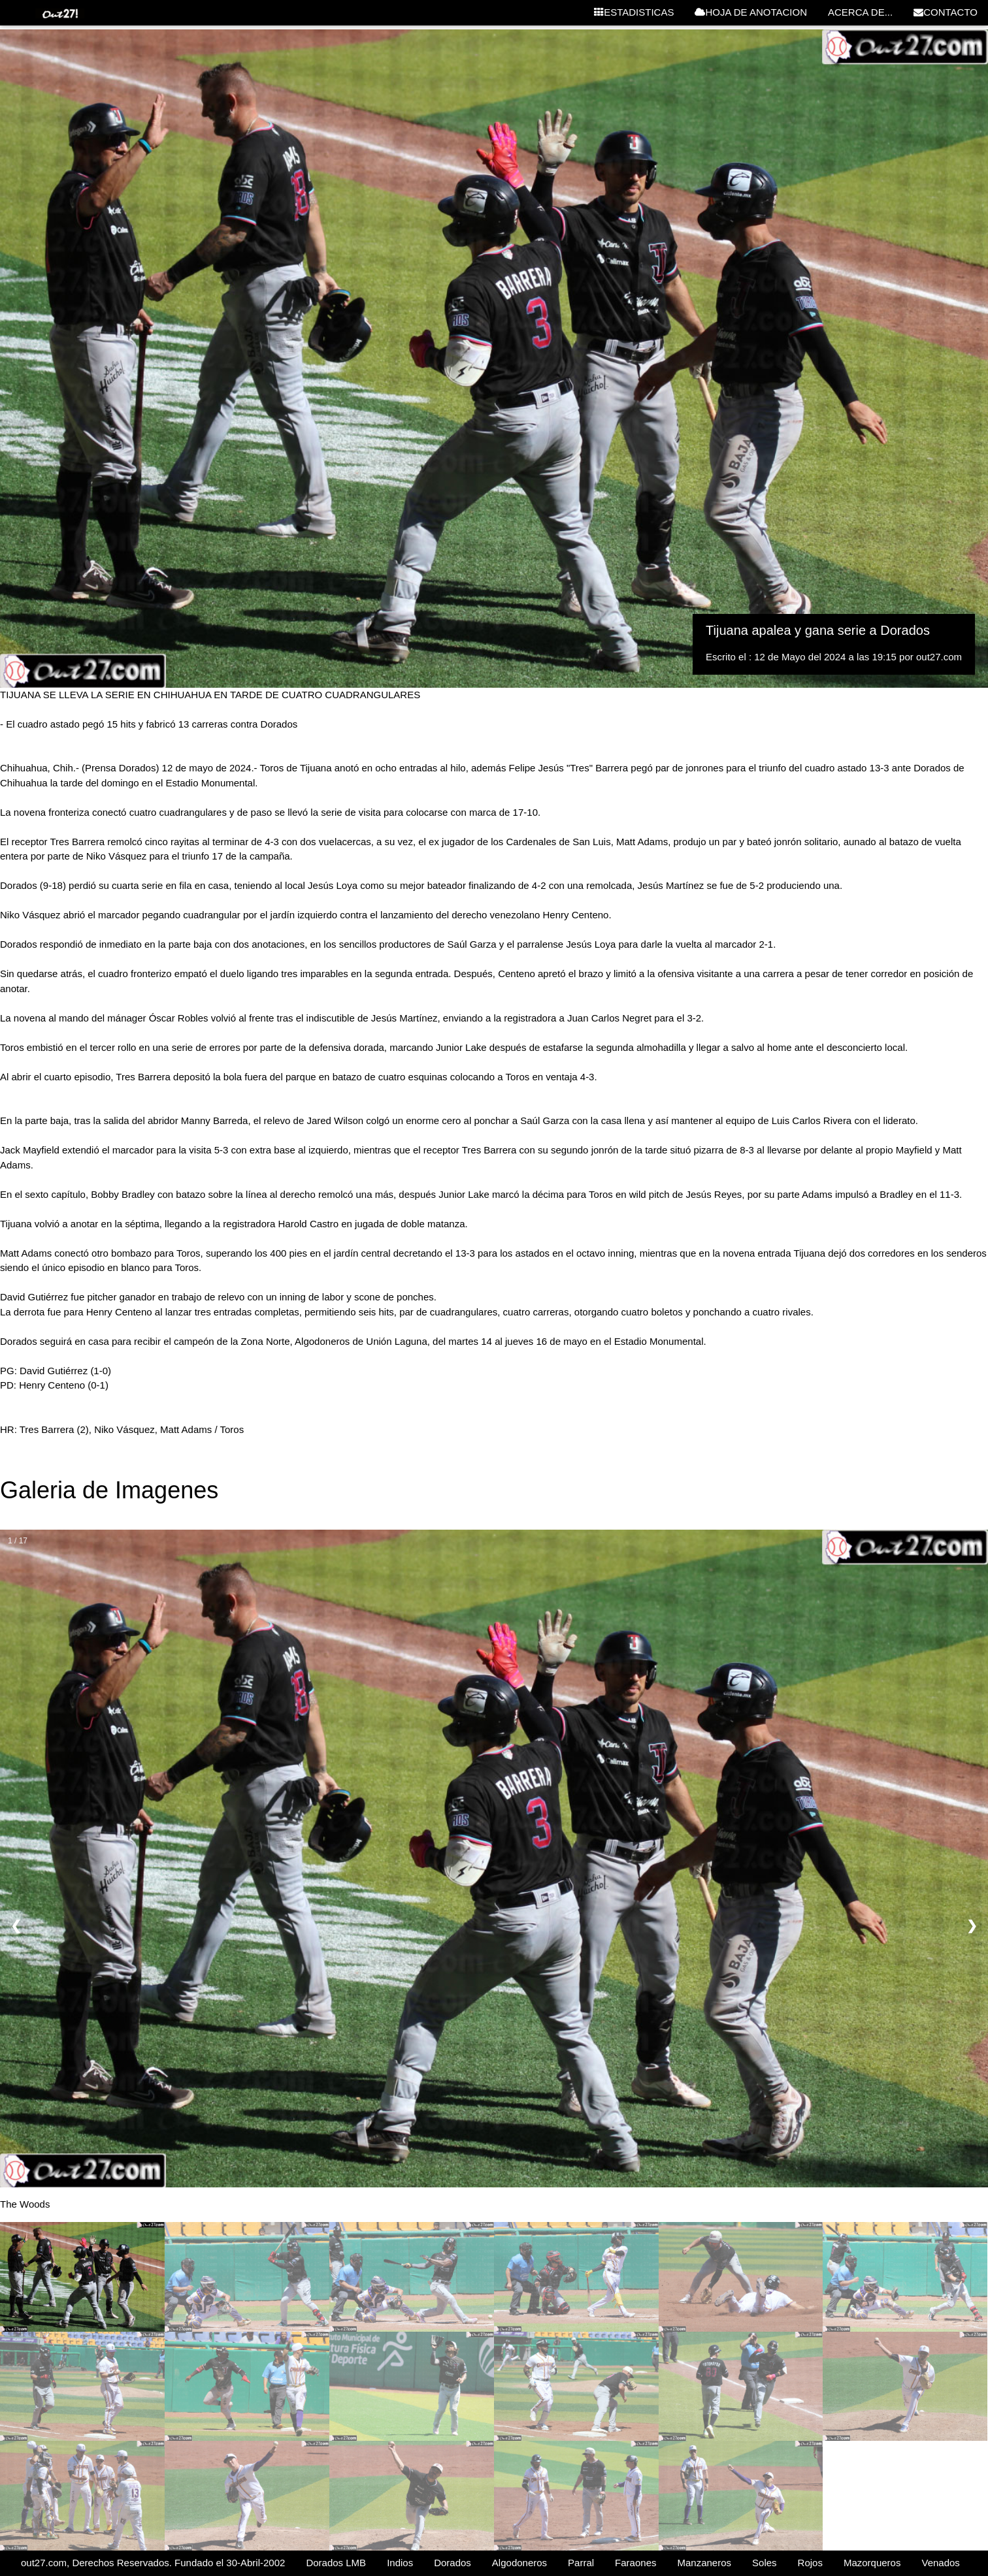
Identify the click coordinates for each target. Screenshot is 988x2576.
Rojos (810, 2562)
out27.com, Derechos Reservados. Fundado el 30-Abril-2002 (153, 2562)
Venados (940, 2562)
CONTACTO (946, 12)
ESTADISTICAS (634, 12)
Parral (581, 2562)
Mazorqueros (872, 2562)
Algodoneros (519, 2562)
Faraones (635, 2562)
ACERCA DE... (860, 12)
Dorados (452, 2562)
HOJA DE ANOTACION (751, 12)
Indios (400, 2562)
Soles (764, 2562)
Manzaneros (704, 2562)
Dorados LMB (336, 2562)
